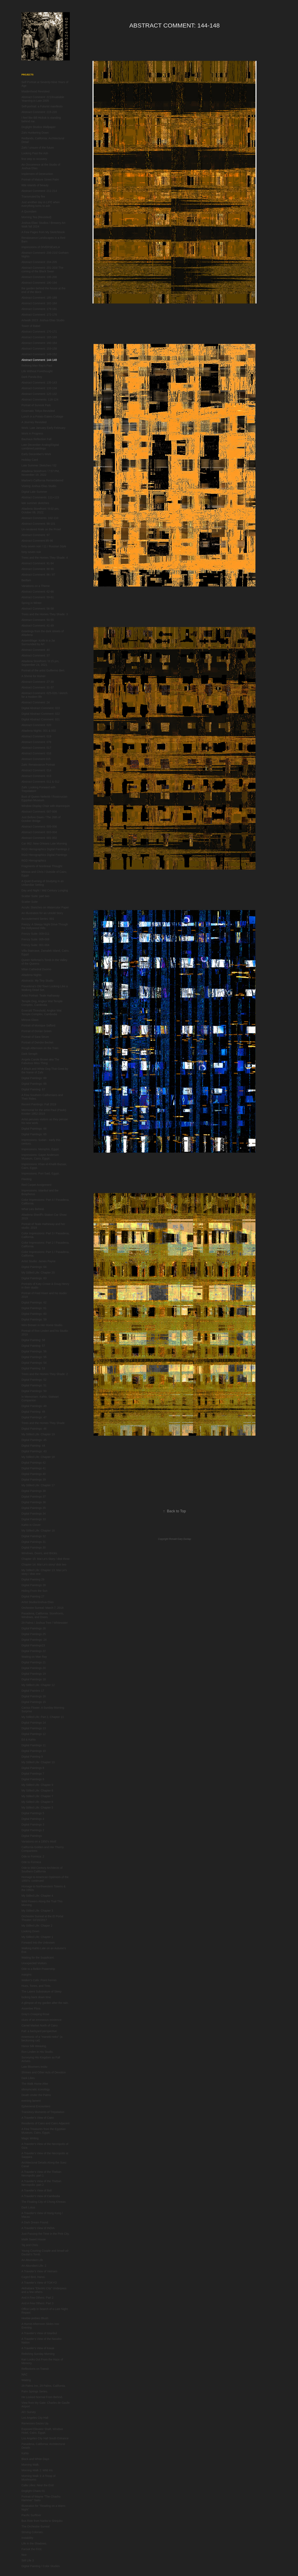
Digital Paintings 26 (33, 1628)
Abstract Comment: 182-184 (39, 303)
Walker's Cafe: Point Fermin (38, 1980)
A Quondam (28, 211)
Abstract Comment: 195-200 (39, 277)
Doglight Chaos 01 (33, 2490)
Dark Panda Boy (31, 376)
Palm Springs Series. (34, 2391)
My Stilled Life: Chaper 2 (36, 1925)
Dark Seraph (29, 1053)
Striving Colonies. (32, 2532)
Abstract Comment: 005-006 (39, 826)
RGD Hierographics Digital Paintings (44, 854)
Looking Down (30, 1931)
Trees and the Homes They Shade (43, 1423)
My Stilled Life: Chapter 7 (37, 1796)
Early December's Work (36, 454)
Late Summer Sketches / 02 (38, 465)
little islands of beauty (35, 185)
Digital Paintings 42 (33, 1462)
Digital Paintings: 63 (34, 1278)
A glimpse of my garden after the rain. (45, 2002)
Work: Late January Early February (43, 427)
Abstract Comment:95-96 (37, 540)
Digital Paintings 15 (33, 1702)
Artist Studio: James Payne (38, 1261)
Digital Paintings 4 (32, 1818)
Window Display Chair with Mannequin (45, 806)
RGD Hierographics (33, 860)
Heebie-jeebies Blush (34, 2318)
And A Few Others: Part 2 (37, 2297)
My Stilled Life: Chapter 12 (38, 1685)
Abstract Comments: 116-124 (39, 399)
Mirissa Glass (29, 1019)
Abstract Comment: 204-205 (39, 262)
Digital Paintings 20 (33, 1668)
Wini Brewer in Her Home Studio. (42, 1325)
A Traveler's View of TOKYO (39, 2282)
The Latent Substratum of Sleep (41, 1991)
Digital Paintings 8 (32, 1767)
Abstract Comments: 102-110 (39, 518)
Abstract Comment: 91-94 (37, 563)
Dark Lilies (28, 2078)
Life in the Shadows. (34, 2543)
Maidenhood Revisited (35, 91)
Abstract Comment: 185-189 (39, 297)
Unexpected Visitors (34, 1963)
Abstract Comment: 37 (35, 655)
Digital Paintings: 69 (34, 1078)
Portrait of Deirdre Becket (37, 1042)
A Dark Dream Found (34, 2222)
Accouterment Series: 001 (37, 918)
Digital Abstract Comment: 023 (40, 708)
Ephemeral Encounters (35, 2106)
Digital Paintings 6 (32, 1779)
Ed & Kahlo (28, 1739)
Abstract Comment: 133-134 (39, 388)
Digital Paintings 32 (33, 1536)
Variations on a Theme (35, 586)
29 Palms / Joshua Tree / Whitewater (44, 1622)
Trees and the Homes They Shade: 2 (44, 1374)
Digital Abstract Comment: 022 (40, 713)
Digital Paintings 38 (33, 1491)
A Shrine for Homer (33, 676)
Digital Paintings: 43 (34, 1451)
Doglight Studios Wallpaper (38, 127)
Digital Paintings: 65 (34, 1134)
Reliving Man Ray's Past (36, 365)
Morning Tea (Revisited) (36, 217)
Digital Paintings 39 (33, 1479)
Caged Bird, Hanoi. (33, 2277)
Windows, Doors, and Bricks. (39, 1553)
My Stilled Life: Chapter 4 (37, 1895)
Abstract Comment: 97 (35, 535)
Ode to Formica (31, 1862)
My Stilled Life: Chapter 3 (37, 1910)
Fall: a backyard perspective (39, 2031)
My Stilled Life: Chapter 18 (38, 1457)
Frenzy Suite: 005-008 (35, 939)
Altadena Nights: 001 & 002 (38, 730)
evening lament (31, 2100)
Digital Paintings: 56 (34, 1351)
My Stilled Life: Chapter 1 (37, 1937)
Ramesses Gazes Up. (35, 2423)
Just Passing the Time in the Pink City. (45, 2233)
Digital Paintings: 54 (34, 1362)
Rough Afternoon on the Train (40, 1048)
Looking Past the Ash (34, 153)
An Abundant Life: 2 (33, 2265)
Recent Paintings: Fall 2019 (38, 1104)
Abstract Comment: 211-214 (39, 190)
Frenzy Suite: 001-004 (35, 945)
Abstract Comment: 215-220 (39, 112)
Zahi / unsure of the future (37, 147)
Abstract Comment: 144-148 (39, 360)
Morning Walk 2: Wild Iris (37, 2470)
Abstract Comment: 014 (36, 770)
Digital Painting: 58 (33, 1340)
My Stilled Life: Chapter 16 (38, 1530)
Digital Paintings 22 (33, 1651)
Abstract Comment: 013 (36, 776)
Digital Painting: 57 (33, 1345)
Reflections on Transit (35, 2368)
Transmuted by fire (33, 196)
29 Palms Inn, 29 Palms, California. (43, 2385)
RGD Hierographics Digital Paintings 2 (45, 849)
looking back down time (36, 1997)
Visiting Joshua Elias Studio (38, 486)
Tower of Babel (30, 326)
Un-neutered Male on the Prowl (41, 529)
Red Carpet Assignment (36, 1184)
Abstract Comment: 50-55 (37, 620)
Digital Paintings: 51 (34, 1385)
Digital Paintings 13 (33, 1728)
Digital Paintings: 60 (34, 1313)
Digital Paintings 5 (32, 1813)
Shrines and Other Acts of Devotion (43, 2072)
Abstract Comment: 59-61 (37, 597)
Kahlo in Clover (31, 1524)
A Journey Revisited (34, 422)
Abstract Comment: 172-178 (39, 314)
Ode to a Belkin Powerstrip (38, 1968)
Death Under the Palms (36, 2095)
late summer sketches (35, 503)
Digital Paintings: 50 (34, 1391)
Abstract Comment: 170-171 (39, 331)
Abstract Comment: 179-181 (39, 309)
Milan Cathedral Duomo (36, 969)
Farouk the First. (31, 2549)
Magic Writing (30, 2138)
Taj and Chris (29, 2245)
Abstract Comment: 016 (36, 753)
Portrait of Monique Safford (38, 1025)
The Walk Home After (34, 2083)
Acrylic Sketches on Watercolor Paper (45, 907)
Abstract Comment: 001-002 (39, 837)
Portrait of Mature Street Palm (40, 179)
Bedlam (26, 580)
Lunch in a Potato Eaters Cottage (42, 416)
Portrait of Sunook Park (36, 405)
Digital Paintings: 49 (34, 1406)
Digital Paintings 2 (32, 1830)
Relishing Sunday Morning (37, 2353)
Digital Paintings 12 (33, 1734)
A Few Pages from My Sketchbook (43, 232)
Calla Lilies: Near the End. (37, 2485)
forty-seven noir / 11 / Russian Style (43, 546)
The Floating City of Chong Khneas (43, 2201)
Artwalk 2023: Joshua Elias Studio (42, 320)
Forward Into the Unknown (38, 1942)
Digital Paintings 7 (32, 1773)
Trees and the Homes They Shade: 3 (44, 614)
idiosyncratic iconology (35, 2089)
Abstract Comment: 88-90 (37, 569)
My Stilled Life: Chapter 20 (38, 1272)
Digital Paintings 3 (32, 1824)
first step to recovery (34, 159)
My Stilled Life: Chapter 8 (37, 1790)
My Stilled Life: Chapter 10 (38, 1762)
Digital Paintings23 (33, 1645)
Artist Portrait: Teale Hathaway (40, 995)
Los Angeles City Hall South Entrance (45, 2438)
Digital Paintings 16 (33, 1696)
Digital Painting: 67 (33, 1089)
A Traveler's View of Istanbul (39, 2333)
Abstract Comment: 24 (35, 702)
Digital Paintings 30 (33, 1547)
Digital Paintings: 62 (34, 1302)
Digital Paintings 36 (33, 1502)
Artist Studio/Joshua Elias (37, 1602)
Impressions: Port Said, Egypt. (40, 1173)
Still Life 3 (27, 2560)
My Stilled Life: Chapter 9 (37, 1784)
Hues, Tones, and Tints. (36, 1985)
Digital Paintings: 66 (34, 1128)
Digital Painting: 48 (33, 1411)
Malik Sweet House (33, 2239)
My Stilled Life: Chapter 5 (37, 1807)
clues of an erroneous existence (41, 2019)
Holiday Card (29, 459)
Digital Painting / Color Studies (40, 2566)
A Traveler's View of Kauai (37, 2348)
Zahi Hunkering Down (35, 132)
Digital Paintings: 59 (34, 1319)
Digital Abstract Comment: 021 (40, 719)
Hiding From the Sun (34, 1590)
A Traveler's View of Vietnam (39, 2271)
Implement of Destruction (37, 173)
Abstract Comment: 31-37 (37, 687)
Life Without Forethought (36, 371)
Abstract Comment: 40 (35, 649)
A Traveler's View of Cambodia (40, 2196)
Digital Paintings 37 (33, 1496)
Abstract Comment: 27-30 (37, 681)
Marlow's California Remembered (42, 480)
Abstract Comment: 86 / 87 (38, 574)
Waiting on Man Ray (34, 1656)
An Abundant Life (32, 2260)
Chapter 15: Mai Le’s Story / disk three (45, 1558)
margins (26, 1974)
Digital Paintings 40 (33, 1474)
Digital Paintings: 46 (34, 1428)
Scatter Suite (29, 901)
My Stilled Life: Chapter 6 (37, 1801)
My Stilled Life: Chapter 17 (38, 1485)
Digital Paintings (31, 1835)
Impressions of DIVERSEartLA (40, 247)
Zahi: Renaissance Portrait (38, 764)
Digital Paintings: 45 (34, 1440)
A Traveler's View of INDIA (37, 2228)
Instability (27, 2537)
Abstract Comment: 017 (36, 747)
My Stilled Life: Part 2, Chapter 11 (42, 1717)
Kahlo (25, 2453)
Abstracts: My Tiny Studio (37, 980)
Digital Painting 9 (32, 1756)
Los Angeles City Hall (34, 2417)
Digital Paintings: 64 (34, 1266)
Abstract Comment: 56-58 (37, 608)
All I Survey (28, 2412)
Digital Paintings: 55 (34, 1357)
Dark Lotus (28, 2207)
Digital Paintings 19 (33, 1673)
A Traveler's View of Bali (36, 2190)
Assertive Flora (30, 2008)
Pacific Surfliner (31, 2515)
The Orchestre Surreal (35, 2526)
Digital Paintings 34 (33, 1513)
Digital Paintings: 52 (34, 1379)
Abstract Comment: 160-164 (39, 343)
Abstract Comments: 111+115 (40, 497)
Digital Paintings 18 (33, 1679)
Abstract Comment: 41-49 (37, 625)
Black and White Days (35, 2459)
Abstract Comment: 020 (36, 725)
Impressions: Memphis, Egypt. (40, 1149)
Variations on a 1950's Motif (38, 1841)
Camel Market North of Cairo (39, 2025)
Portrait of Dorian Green (36, 1031)
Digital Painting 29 (32, 1579)
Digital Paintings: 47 (34, 1417)
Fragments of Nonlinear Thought (41, 866)
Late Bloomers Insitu (34, 2066)
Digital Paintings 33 (33, 1519)
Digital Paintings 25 (33, 1634)
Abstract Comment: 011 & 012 (40, 781)
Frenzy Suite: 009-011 (35, 933)
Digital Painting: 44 (33, 1445)
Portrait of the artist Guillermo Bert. (43, 670)
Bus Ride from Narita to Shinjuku (42, 2520)
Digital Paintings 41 (33, 1468)
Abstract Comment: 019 (36, 736)
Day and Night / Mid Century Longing (44, 890)
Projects (27, 74)
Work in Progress (32, 433)
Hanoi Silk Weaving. (34, 2046)
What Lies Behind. (33, 1209)
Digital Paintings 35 (33, 1507)
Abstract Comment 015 (35, 759)
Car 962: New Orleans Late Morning (44, 843)
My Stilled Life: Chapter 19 (38, 1434)
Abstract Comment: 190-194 (39, 282)
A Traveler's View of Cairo (37, 2117)
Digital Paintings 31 (33, 1541)
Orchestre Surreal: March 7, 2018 (42, 1607)
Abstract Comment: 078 (36, 742)
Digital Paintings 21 (33, 1662)
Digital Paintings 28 (33, 1585)
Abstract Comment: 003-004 (39, 832)
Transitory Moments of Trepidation (42, 2112)
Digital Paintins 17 (32, 1690)
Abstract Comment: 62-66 (37, 591)
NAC (24, 2374)
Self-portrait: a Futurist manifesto (42, 106)
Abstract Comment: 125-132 (39, 393)
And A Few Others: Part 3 (37, 2303)
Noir (24, 2554)
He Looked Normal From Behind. (42, 2397)
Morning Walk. (30, 2464)
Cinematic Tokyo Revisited (38, 410)
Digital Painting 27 (32, 1596)
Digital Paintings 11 (33, 1745)
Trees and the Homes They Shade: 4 (44, 557)
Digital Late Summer (34, 491)
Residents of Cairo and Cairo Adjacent (45, 2123)
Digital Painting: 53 (33, 1368)
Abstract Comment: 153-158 (39, 348)
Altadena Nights (31, 975)
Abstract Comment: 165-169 (39, 337)
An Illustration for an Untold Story (42, 913)
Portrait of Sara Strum (35, 1036)
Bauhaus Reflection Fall (36, 439)
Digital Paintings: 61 (34, 1308)
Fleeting (26, 1179)
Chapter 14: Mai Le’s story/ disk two (43, 1564)
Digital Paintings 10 (33, 1751)
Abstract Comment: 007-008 (39, 811)
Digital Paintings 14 (33, 1722)
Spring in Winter (31, 603)
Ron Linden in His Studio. (37, 2051)
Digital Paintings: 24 (34, 1639)
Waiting (26, 2380)
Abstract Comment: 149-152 (39, 354)
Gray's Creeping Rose (35, 2014)
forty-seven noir (31, 552)
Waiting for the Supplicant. (37, 1957)
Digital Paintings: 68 (34, 1083)
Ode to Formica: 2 (32, 1856)
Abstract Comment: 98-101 (38, 523)
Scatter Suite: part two (35, 896)
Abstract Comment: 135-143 (39, 382)
